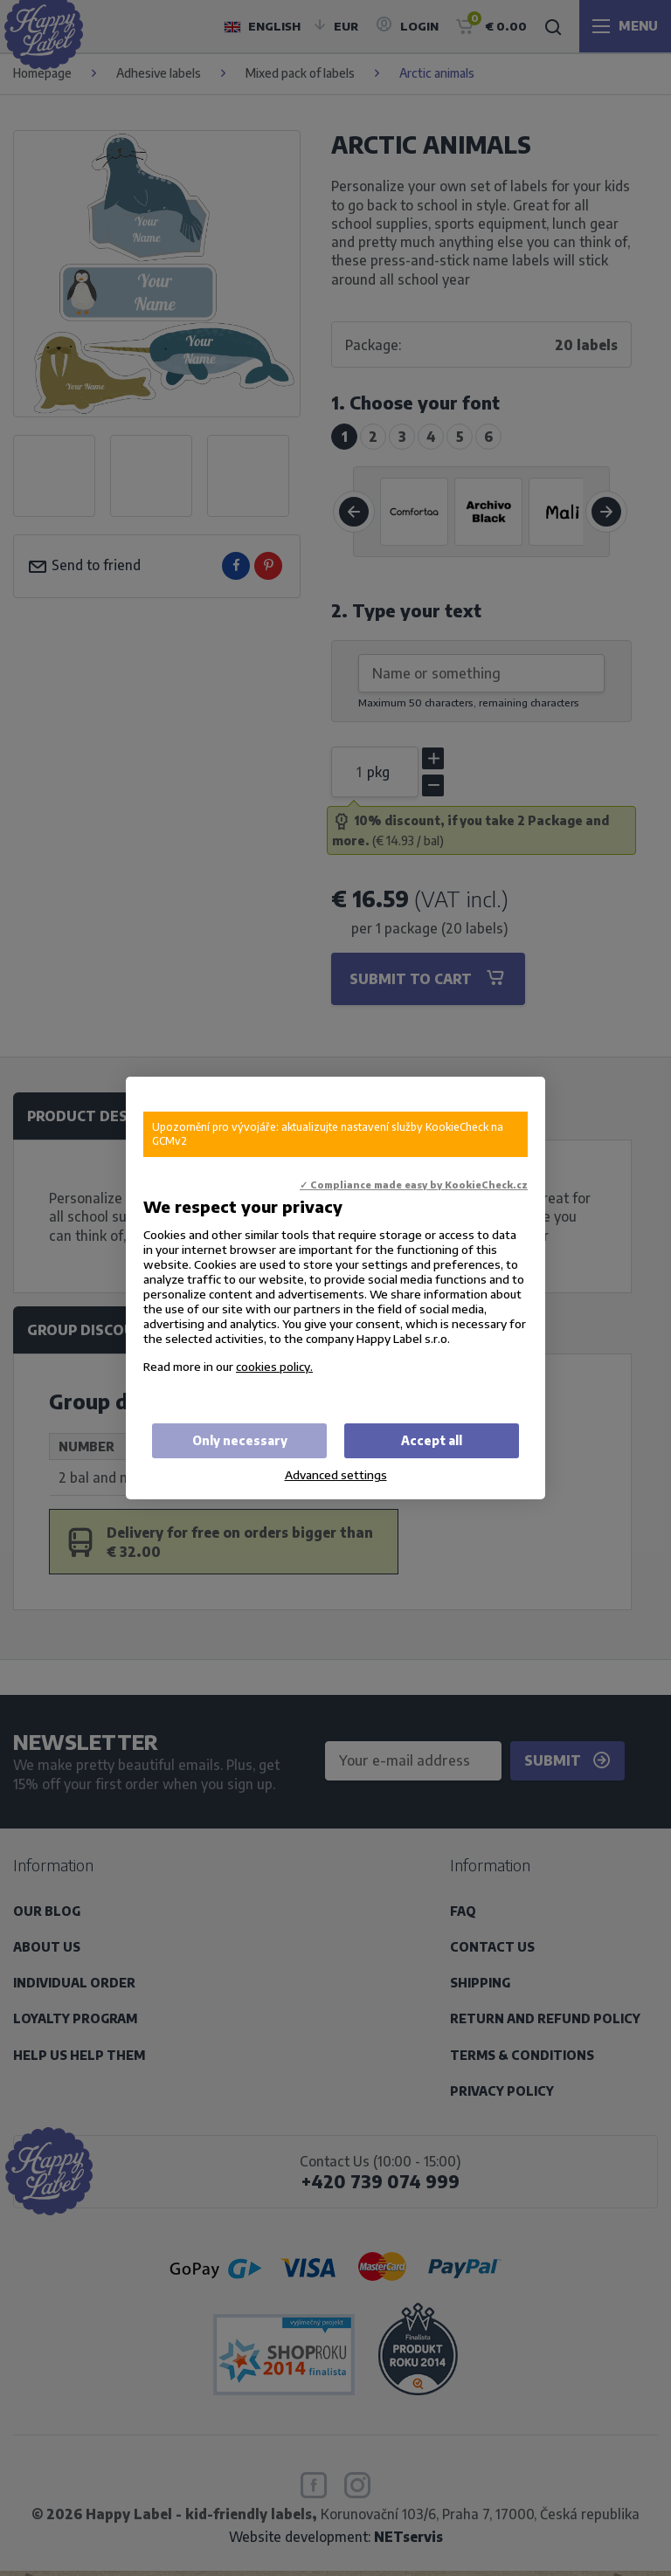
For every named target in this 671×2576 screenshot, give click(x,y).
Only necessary (239, 1440)
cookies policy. (274, 1366)
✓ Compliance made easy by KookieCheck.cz (414, 1184)
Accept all (431, 1440)
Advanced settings (336, 1474)
